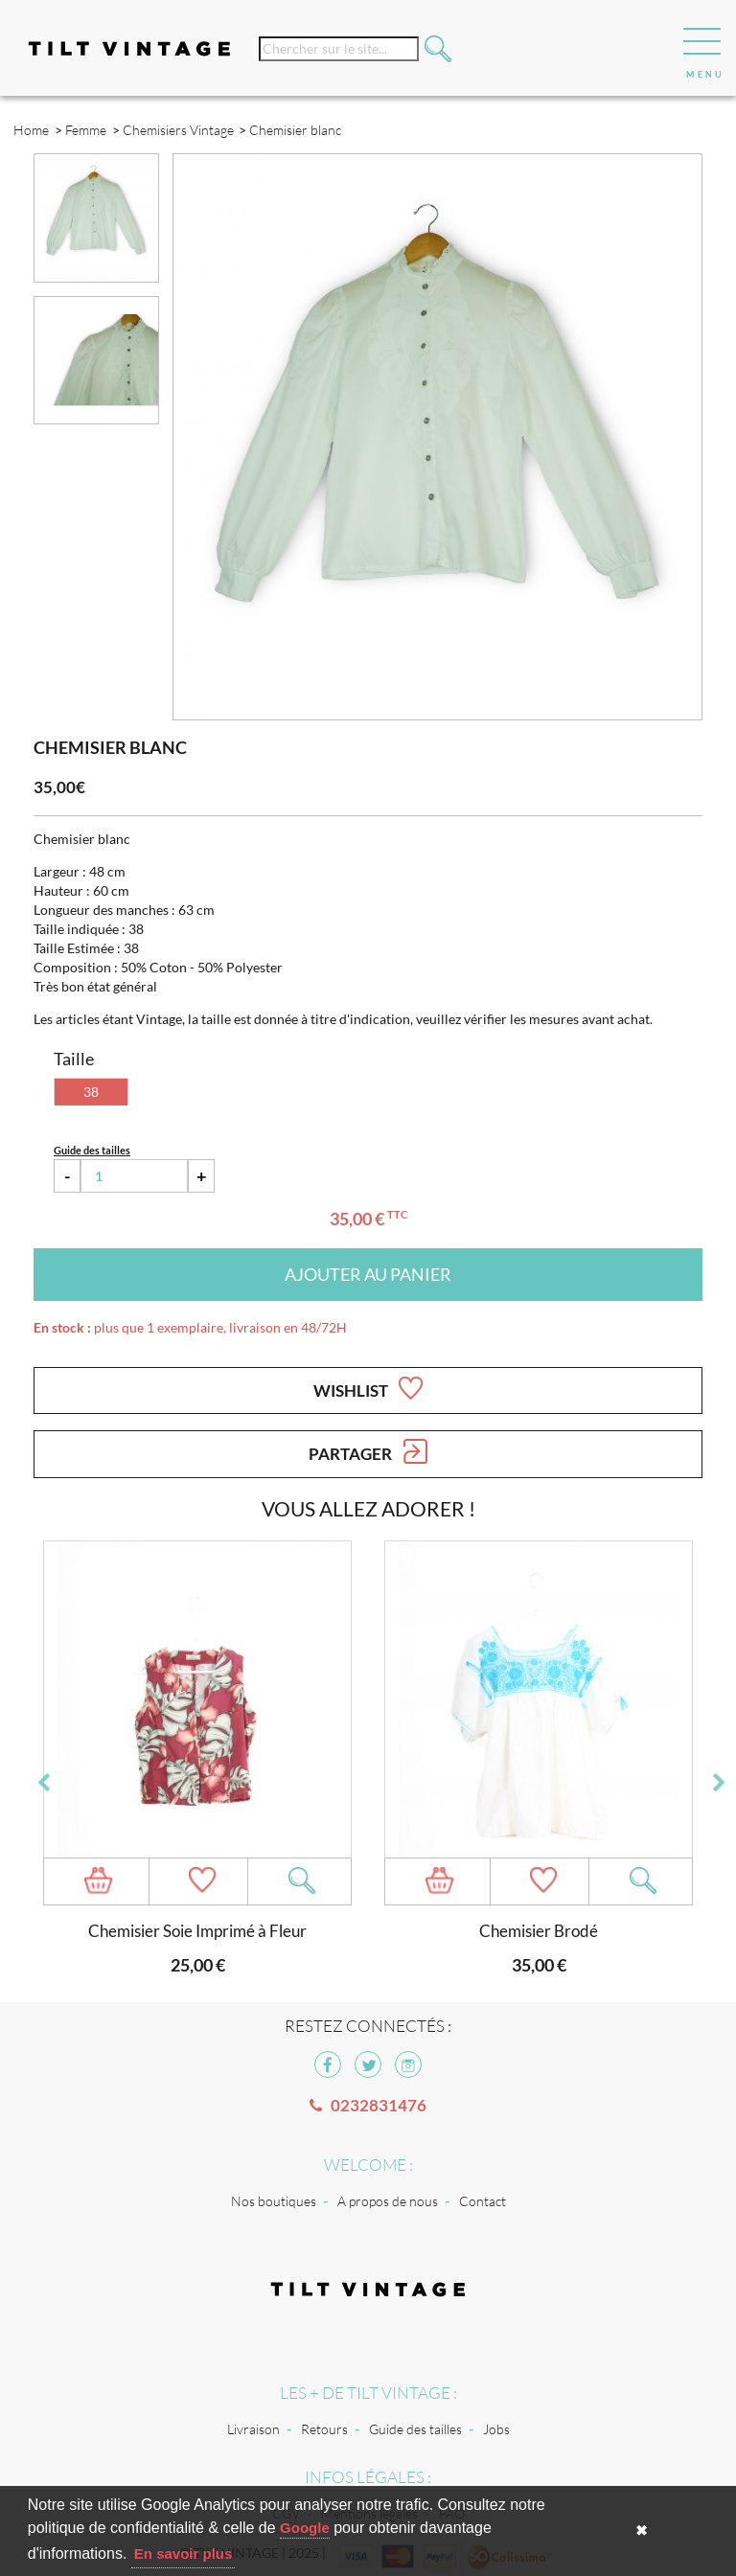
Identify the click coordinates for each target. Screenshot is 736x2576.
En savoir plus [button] (183, 2553)
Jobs (496, 2429)
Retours (324, 2429)
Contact (482, 2201)
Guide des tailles (415, 2429)
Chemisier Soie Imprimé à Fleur (197, 1931)
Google (305, 2527)
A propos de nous (387, 2201)
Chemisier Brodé (538, 1931)
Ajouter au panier (368, 1274)
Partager (367, 1451)
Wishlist (368, 1388)
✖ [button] (641, 2530)
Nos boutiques (273, 2201)
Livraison (253, 2429)
